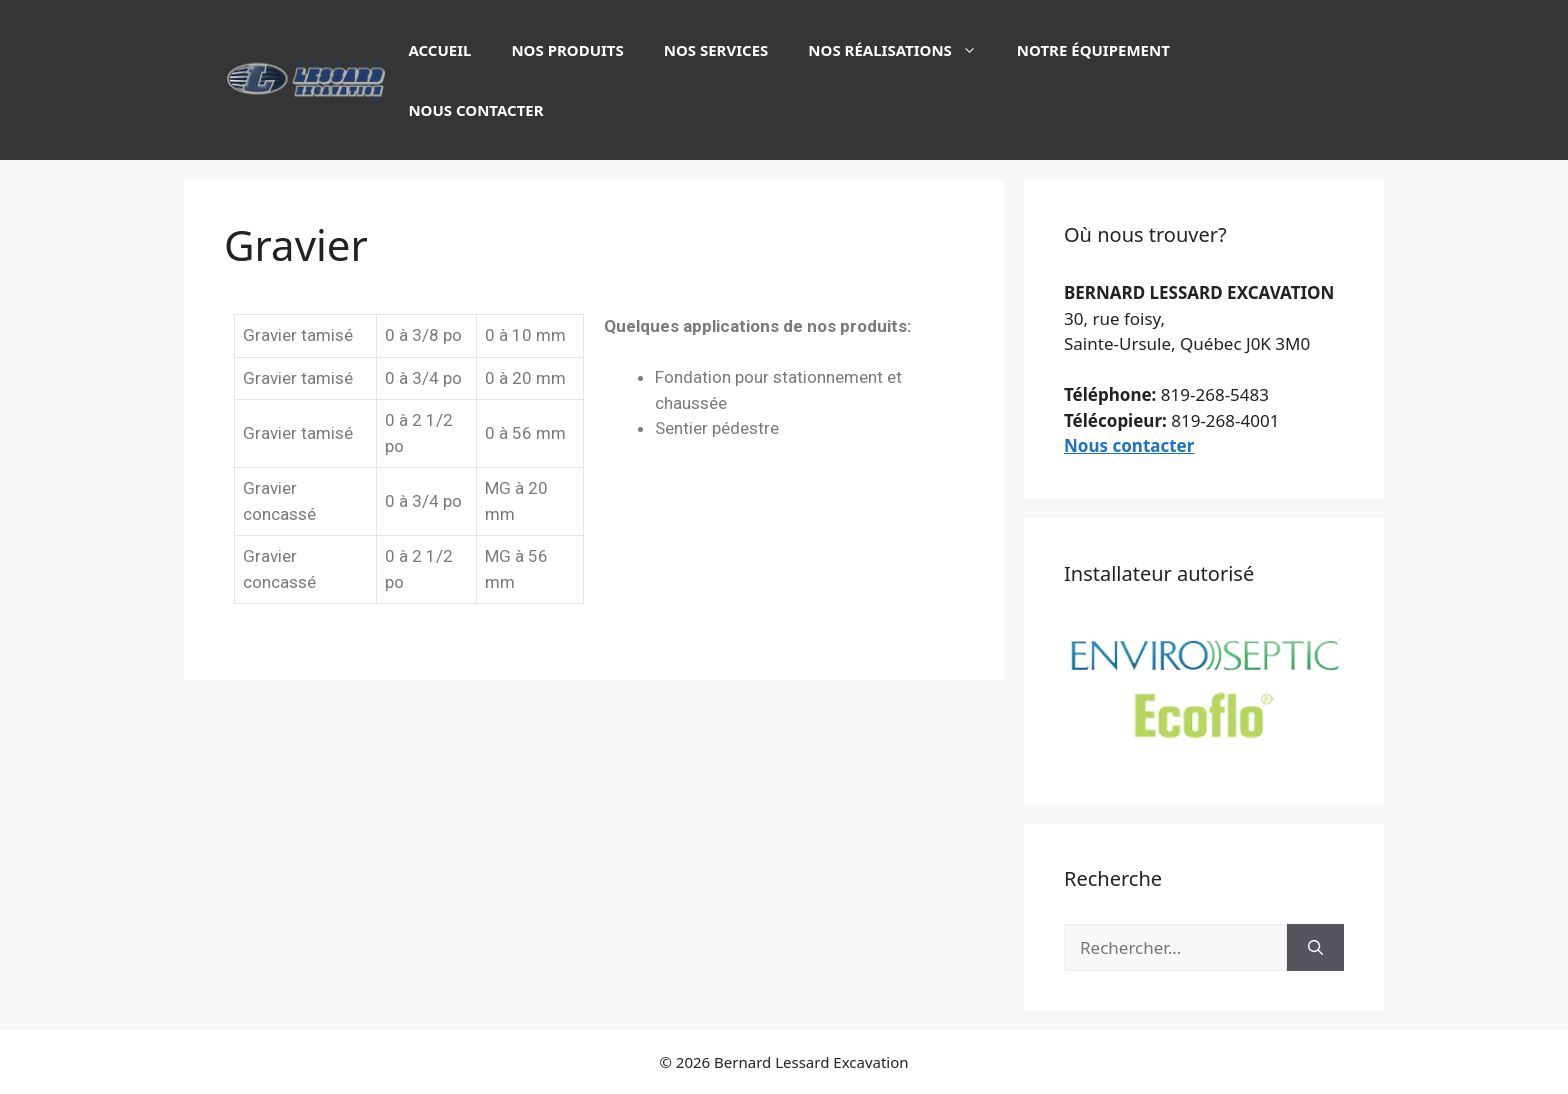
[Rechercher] (1315, 948)
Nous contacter (475, 110)
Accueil (439, 50)
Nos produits (567, 50)
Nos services (716, 50)
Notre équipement (1093, 50)
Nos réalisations (902, 50)
